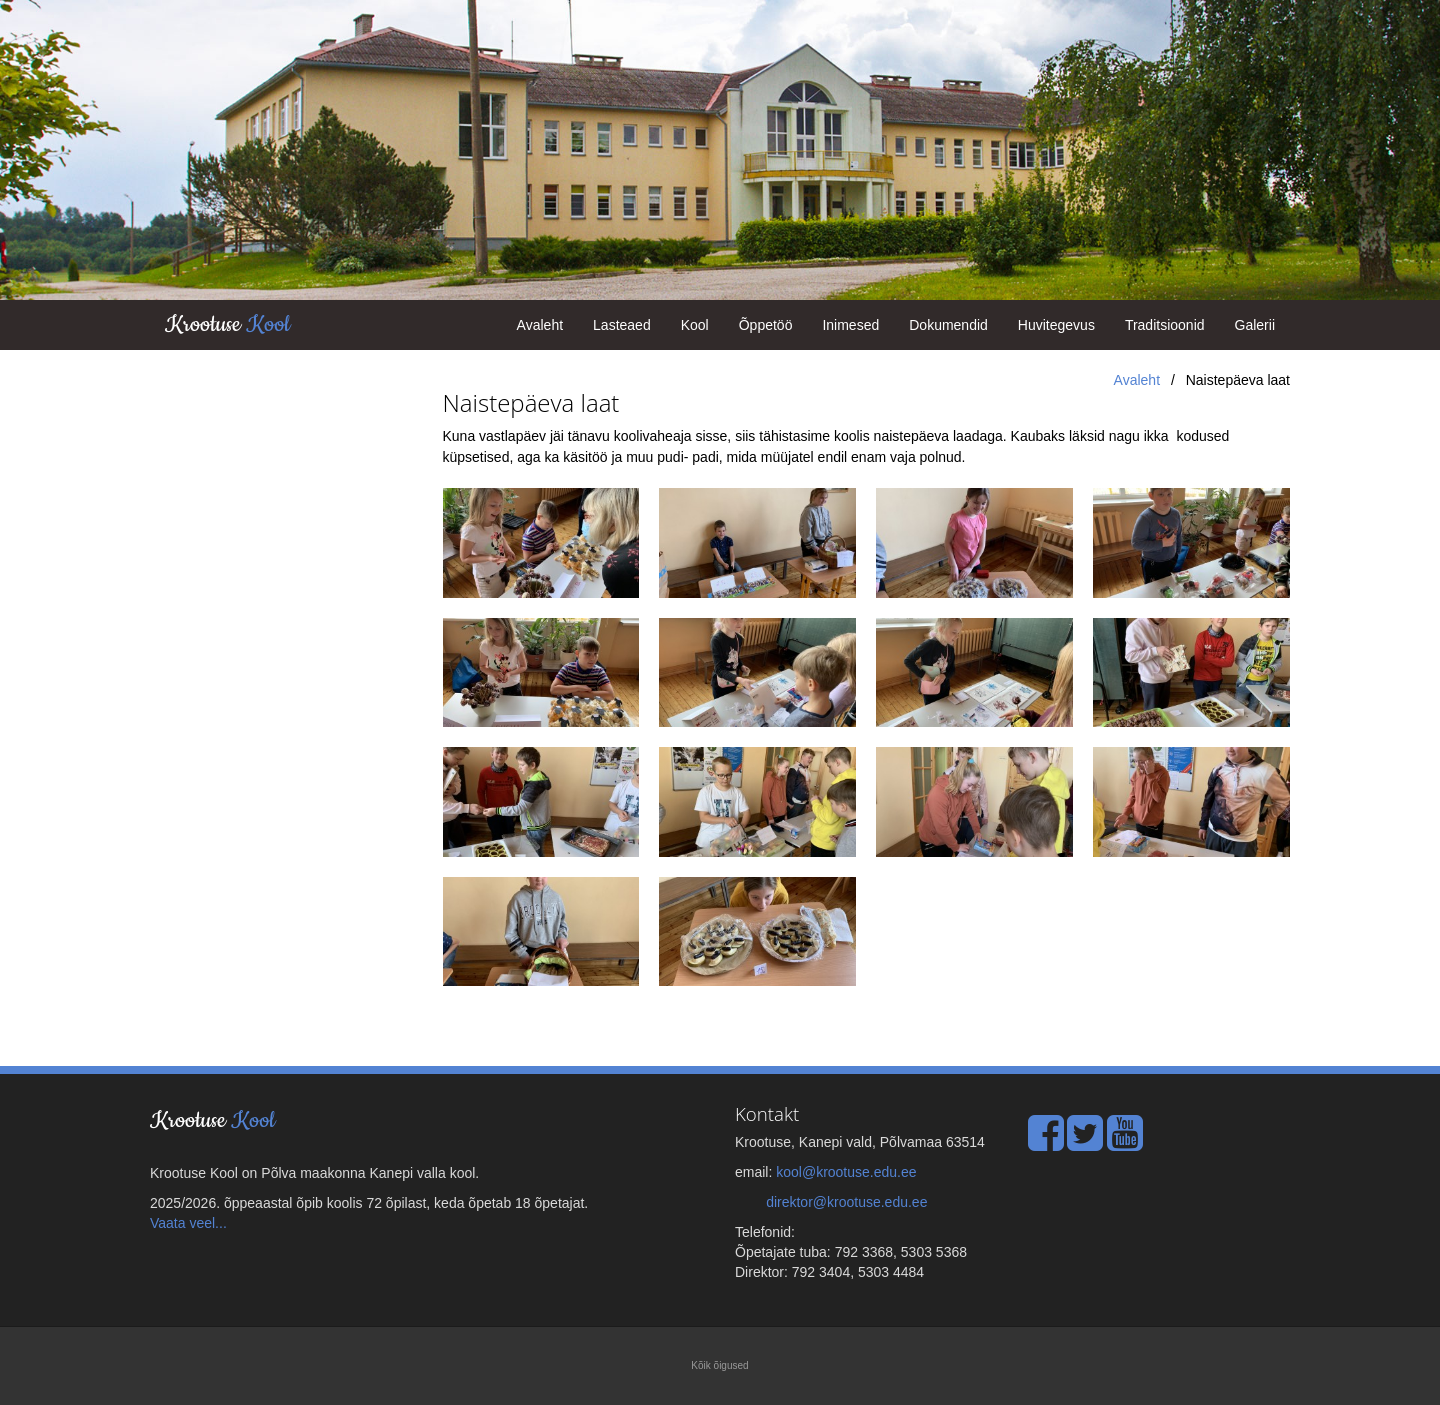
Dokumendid (948, 325)
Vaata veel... (188, 1223)
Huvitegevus (1056, 325)
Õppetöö (766, 325)
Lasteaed (622, 325)
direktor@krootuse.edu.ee (846, 1202)
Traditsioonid (1165, 325)
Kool (695, 325)
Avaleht (540, 325)
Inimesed (850, 325)
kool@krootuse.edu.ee (846, 1172)
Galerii (1255, 325)
